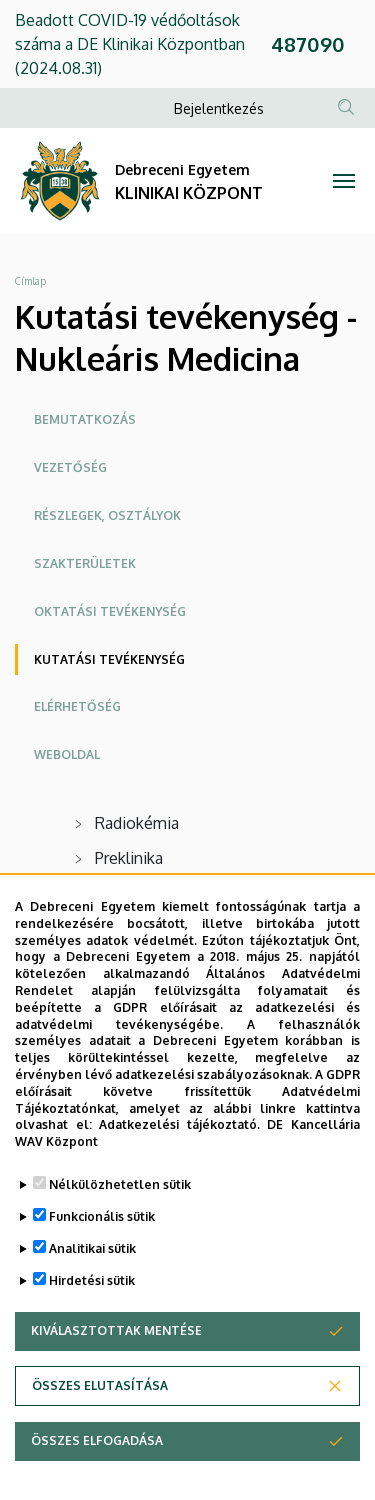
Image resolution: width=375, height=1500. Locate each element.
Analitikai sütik (92, 1250)
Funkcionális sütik (102, 1218)
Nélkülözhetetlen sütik (120, 1186)
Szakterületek (85, 563)
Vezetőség (70, 467)
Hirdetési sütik (92, 1282)
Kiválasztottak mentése (116, 1332)
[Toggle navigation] (344, 181)
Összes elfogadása (97, 1442)
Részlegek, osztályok (107, 515)
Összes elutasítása (100, 1387)
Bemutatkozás (85, 419)
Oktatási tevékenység (110, 611)
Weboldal (67, 754)
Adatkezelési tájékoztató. (179, 1126)
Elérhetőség (77, 706)
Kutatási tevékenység (109, 659)
